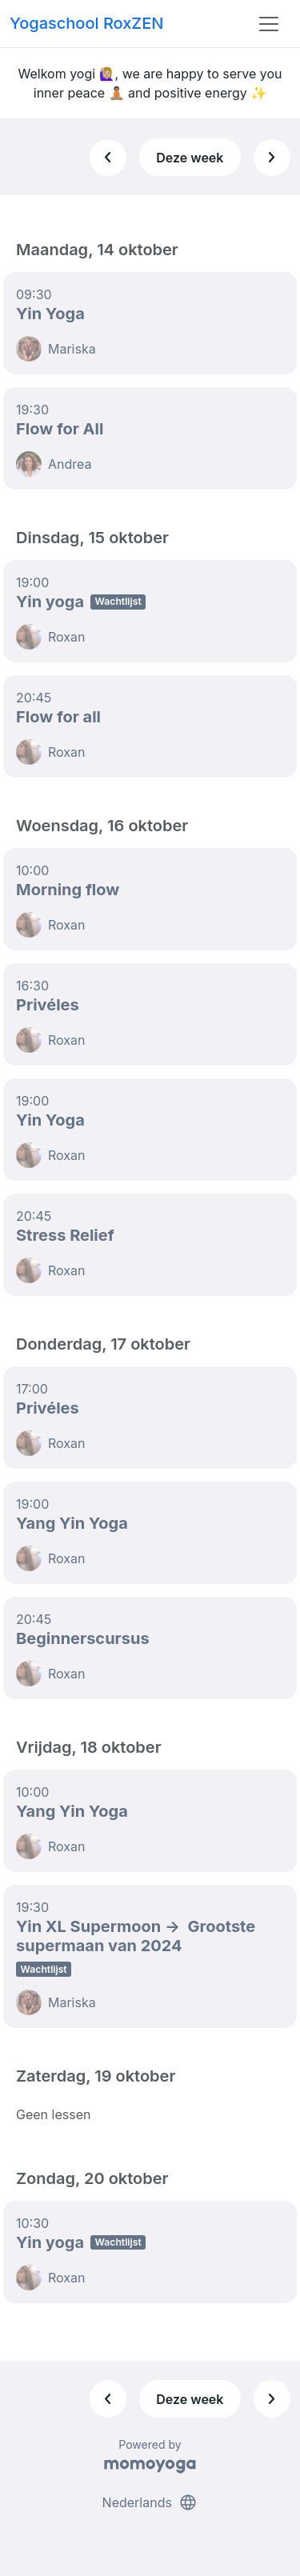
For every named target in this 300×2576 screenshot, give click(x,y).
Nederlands (150, 2502)
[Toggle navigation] (268, 24)
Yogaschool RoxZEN (86, 23)
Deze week (189, 158)
